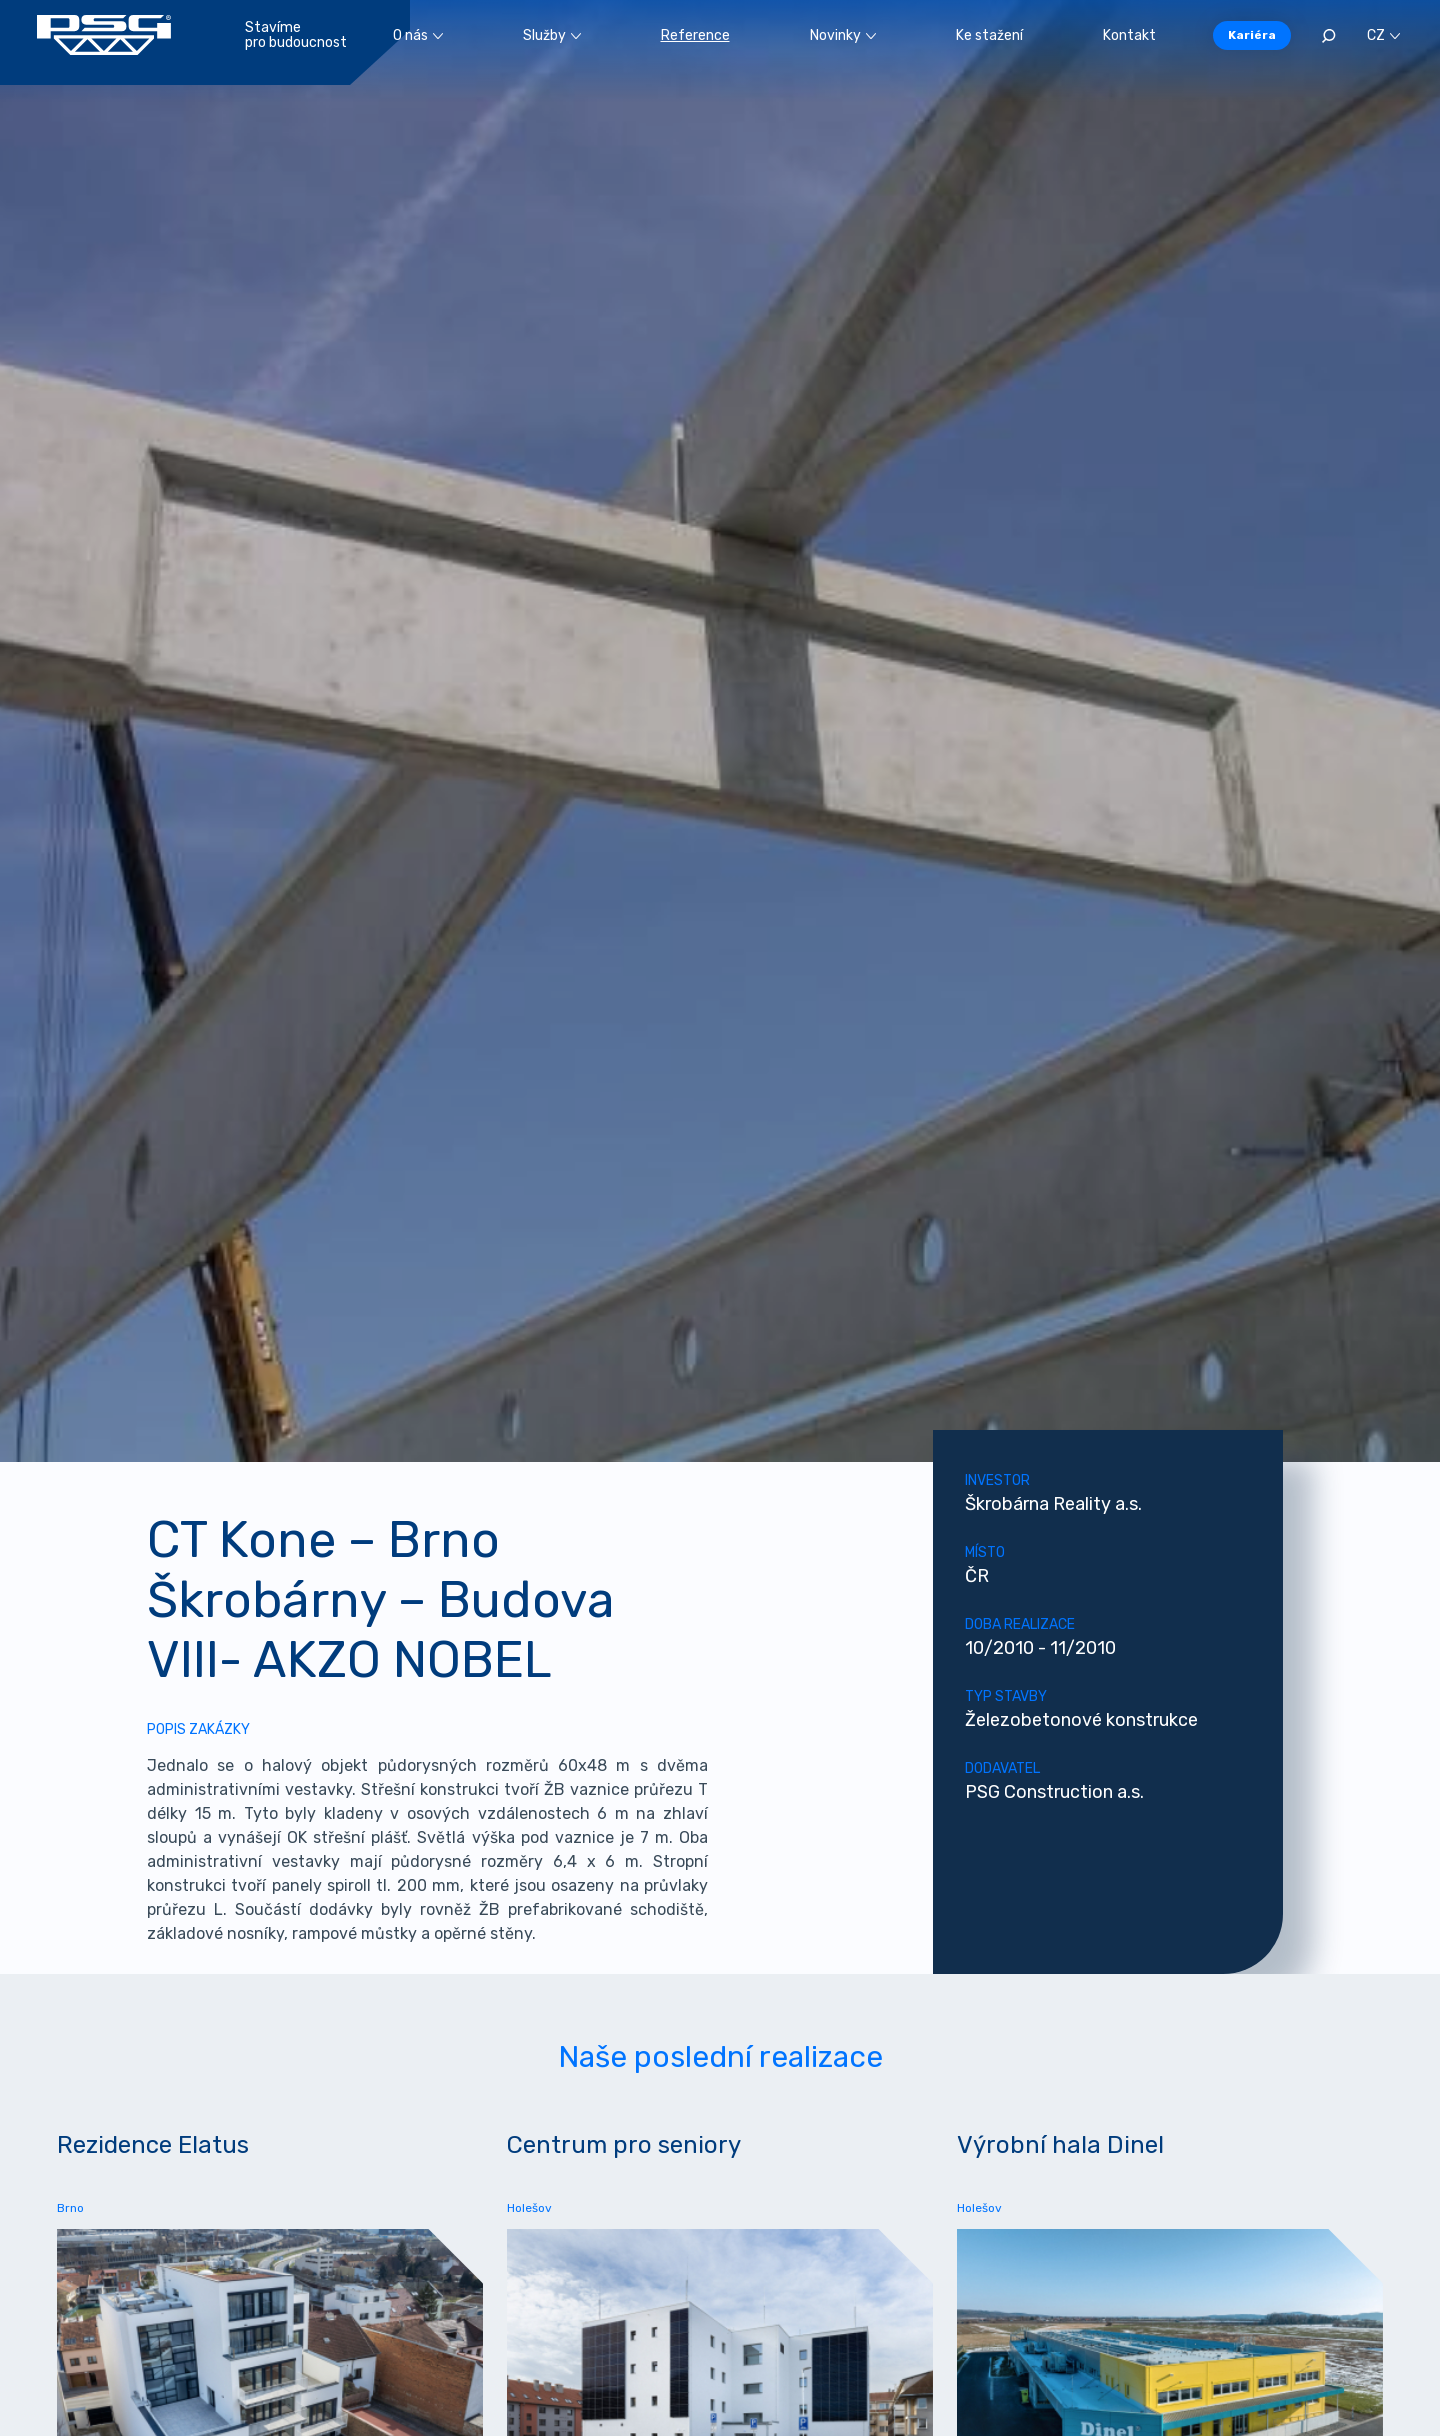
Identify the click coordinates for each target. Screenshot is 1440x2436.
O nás (418, 35)
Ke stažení (989, 35)
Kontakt (1129, 35)
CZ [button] (1383, 35)
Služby (552, 35)
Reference (695, 35)
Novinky (843, 35)
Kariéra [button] (1252, 35)
